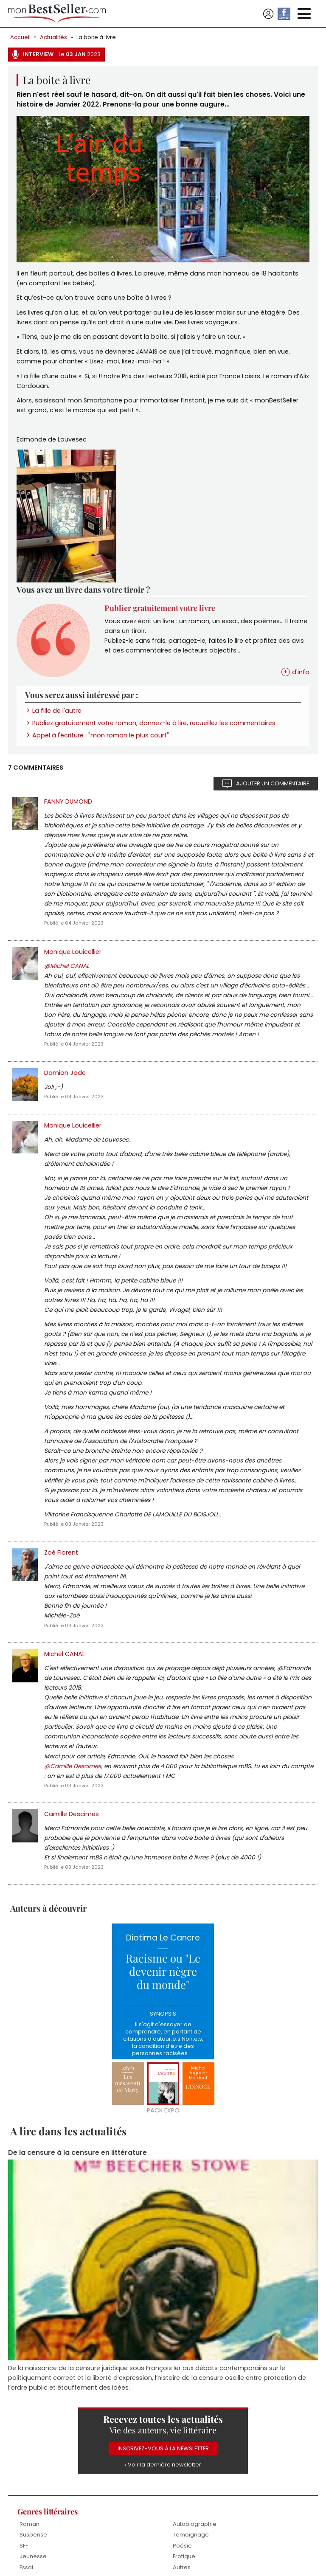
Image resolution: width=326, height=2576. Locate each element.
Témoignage (191, 2535)
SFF (24, 2546)
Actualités (53, 37)
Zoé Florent (61, 1552)
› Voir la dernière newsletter (163, 2465)
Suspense (33, 2535)
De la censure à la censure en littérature (77, 2152)
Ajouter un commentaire (272, 783)
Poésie (182, 2546)
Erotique (184, 2556)
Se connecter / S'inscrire (268, 14)
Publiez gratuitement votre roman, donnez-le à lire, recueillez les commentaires (153, 723)
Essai (26, 2567)
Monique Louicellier (72, 952)
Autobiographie (194, 2524)
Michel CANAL (64, 1654)
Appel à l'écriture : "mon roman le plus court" (100, 735)
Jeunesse (33, 2556)
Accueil (20, 37)
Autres (182, 2567)
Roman (29, 2524)
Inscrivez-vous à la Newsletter (163, 2448)
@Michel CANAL (66, 966)
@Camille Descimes (72, 1766)
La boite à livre (96, 37)
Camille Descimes (71, 1814)
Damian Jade (65, 1073)
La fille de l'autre (57, 710)
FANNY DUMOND (68, 801)
